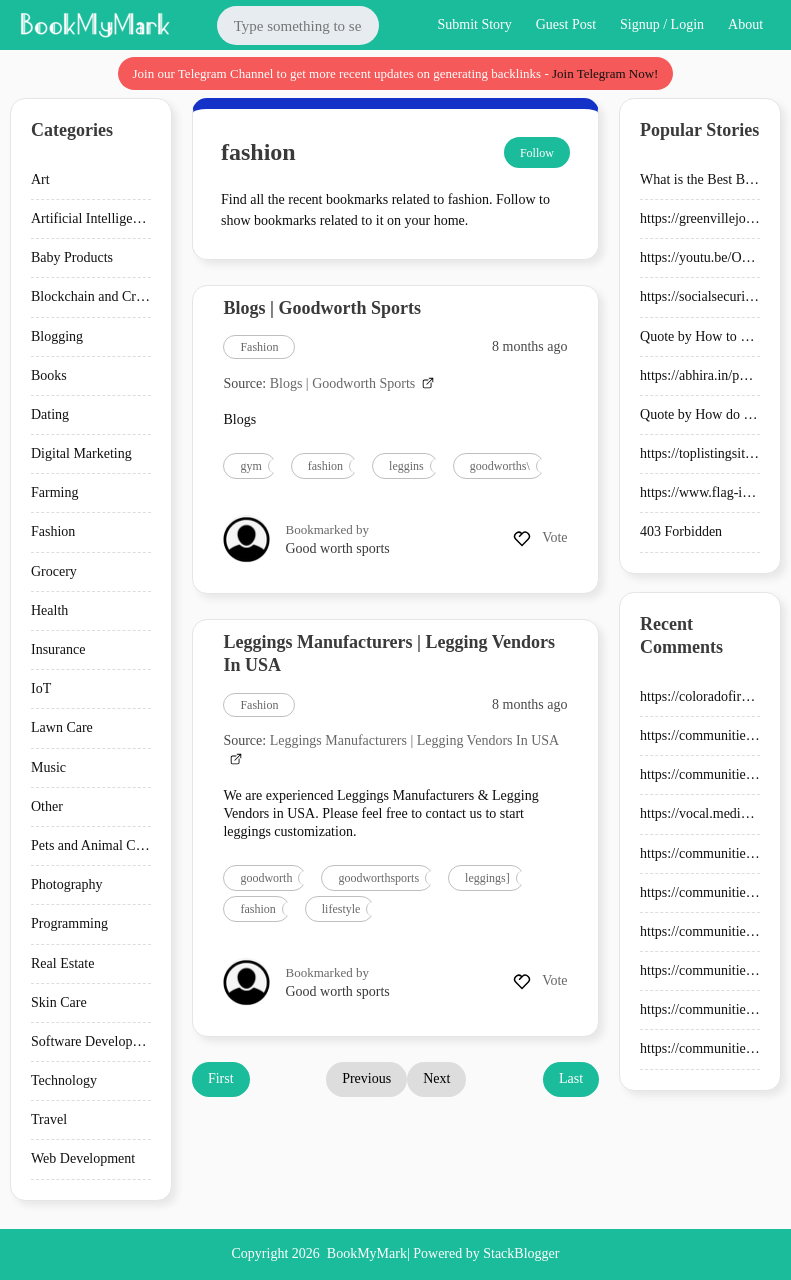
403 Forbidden (681, 531)
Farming (54, 492)
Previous (366, 1078)
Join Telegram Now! (605, 73)
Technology (64, 1080)
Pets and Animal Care (92, 845)
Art (40, 179)
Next (436, 1078)
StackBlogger (521, 1253)
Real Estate (62, 963)
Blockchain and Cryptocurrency (120, 296)
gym (250, 466)
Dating (50, 414)
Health (49, 610)
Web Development (83, 1158)
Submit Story (474, 24)
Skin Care (59, 1002)
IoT (41, 688)
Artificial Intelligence (91, 218)
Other (47, 806)
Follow (537, 153)
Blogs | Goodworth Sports (322, 308)
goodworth (266, 878)
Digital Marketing (81, 453)
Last (571, 1078)
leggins (406, 466)
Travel (49, 1119)
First (221, 1078)
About (745, 24)
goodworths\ (500, 466)
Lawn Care (62, 727)
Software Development (95, 1041)
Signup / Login (662, 24)
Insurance (58, 649)
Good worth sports (338, 548)
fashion (325, 466)
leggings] (487, 878)
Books (49, 375)
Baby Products (72, 257)
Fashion (53, 531)
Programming (69, 923)
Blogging (57, 336)
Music (48, 767)
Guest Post (566, 24)
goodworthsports (378, 878)
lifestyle (341, 909)
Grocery (54, 571)
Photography (67, 884)
